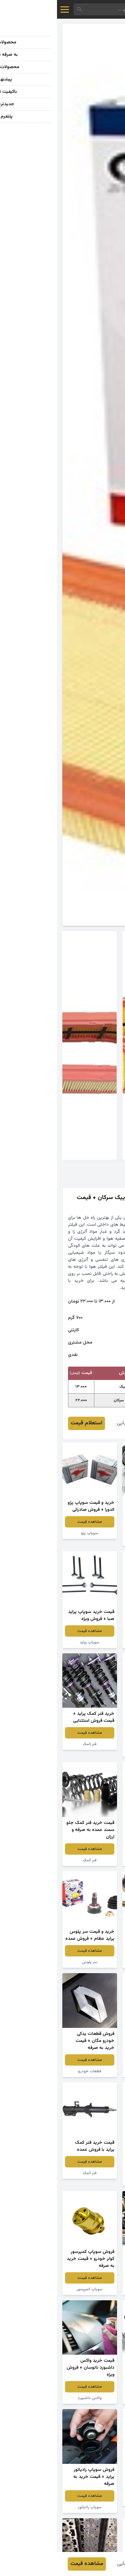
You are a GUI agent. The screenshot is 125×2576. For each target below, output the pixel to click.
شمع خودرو (92, 2180)
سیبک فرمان (92, 1962)
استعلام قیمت (29, 1423)
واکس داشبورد (33, 2398)
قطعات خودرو (32, 2071)
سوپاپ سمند (92, 1642)
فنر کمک (33, 1744)
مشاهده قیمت (92, 1529)
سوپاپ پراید (32, 1642)
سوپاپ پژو (32, 1533)
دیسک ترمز (92, 2500)
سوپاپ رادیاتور (33, 2507)
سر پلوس (32, 1962)
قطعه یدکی (92, 1540)
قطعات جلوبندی (92, 2398)
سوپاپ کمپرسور (32, 2289)
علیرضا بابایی (73, 1423)
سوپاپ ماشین (92, 1751)
